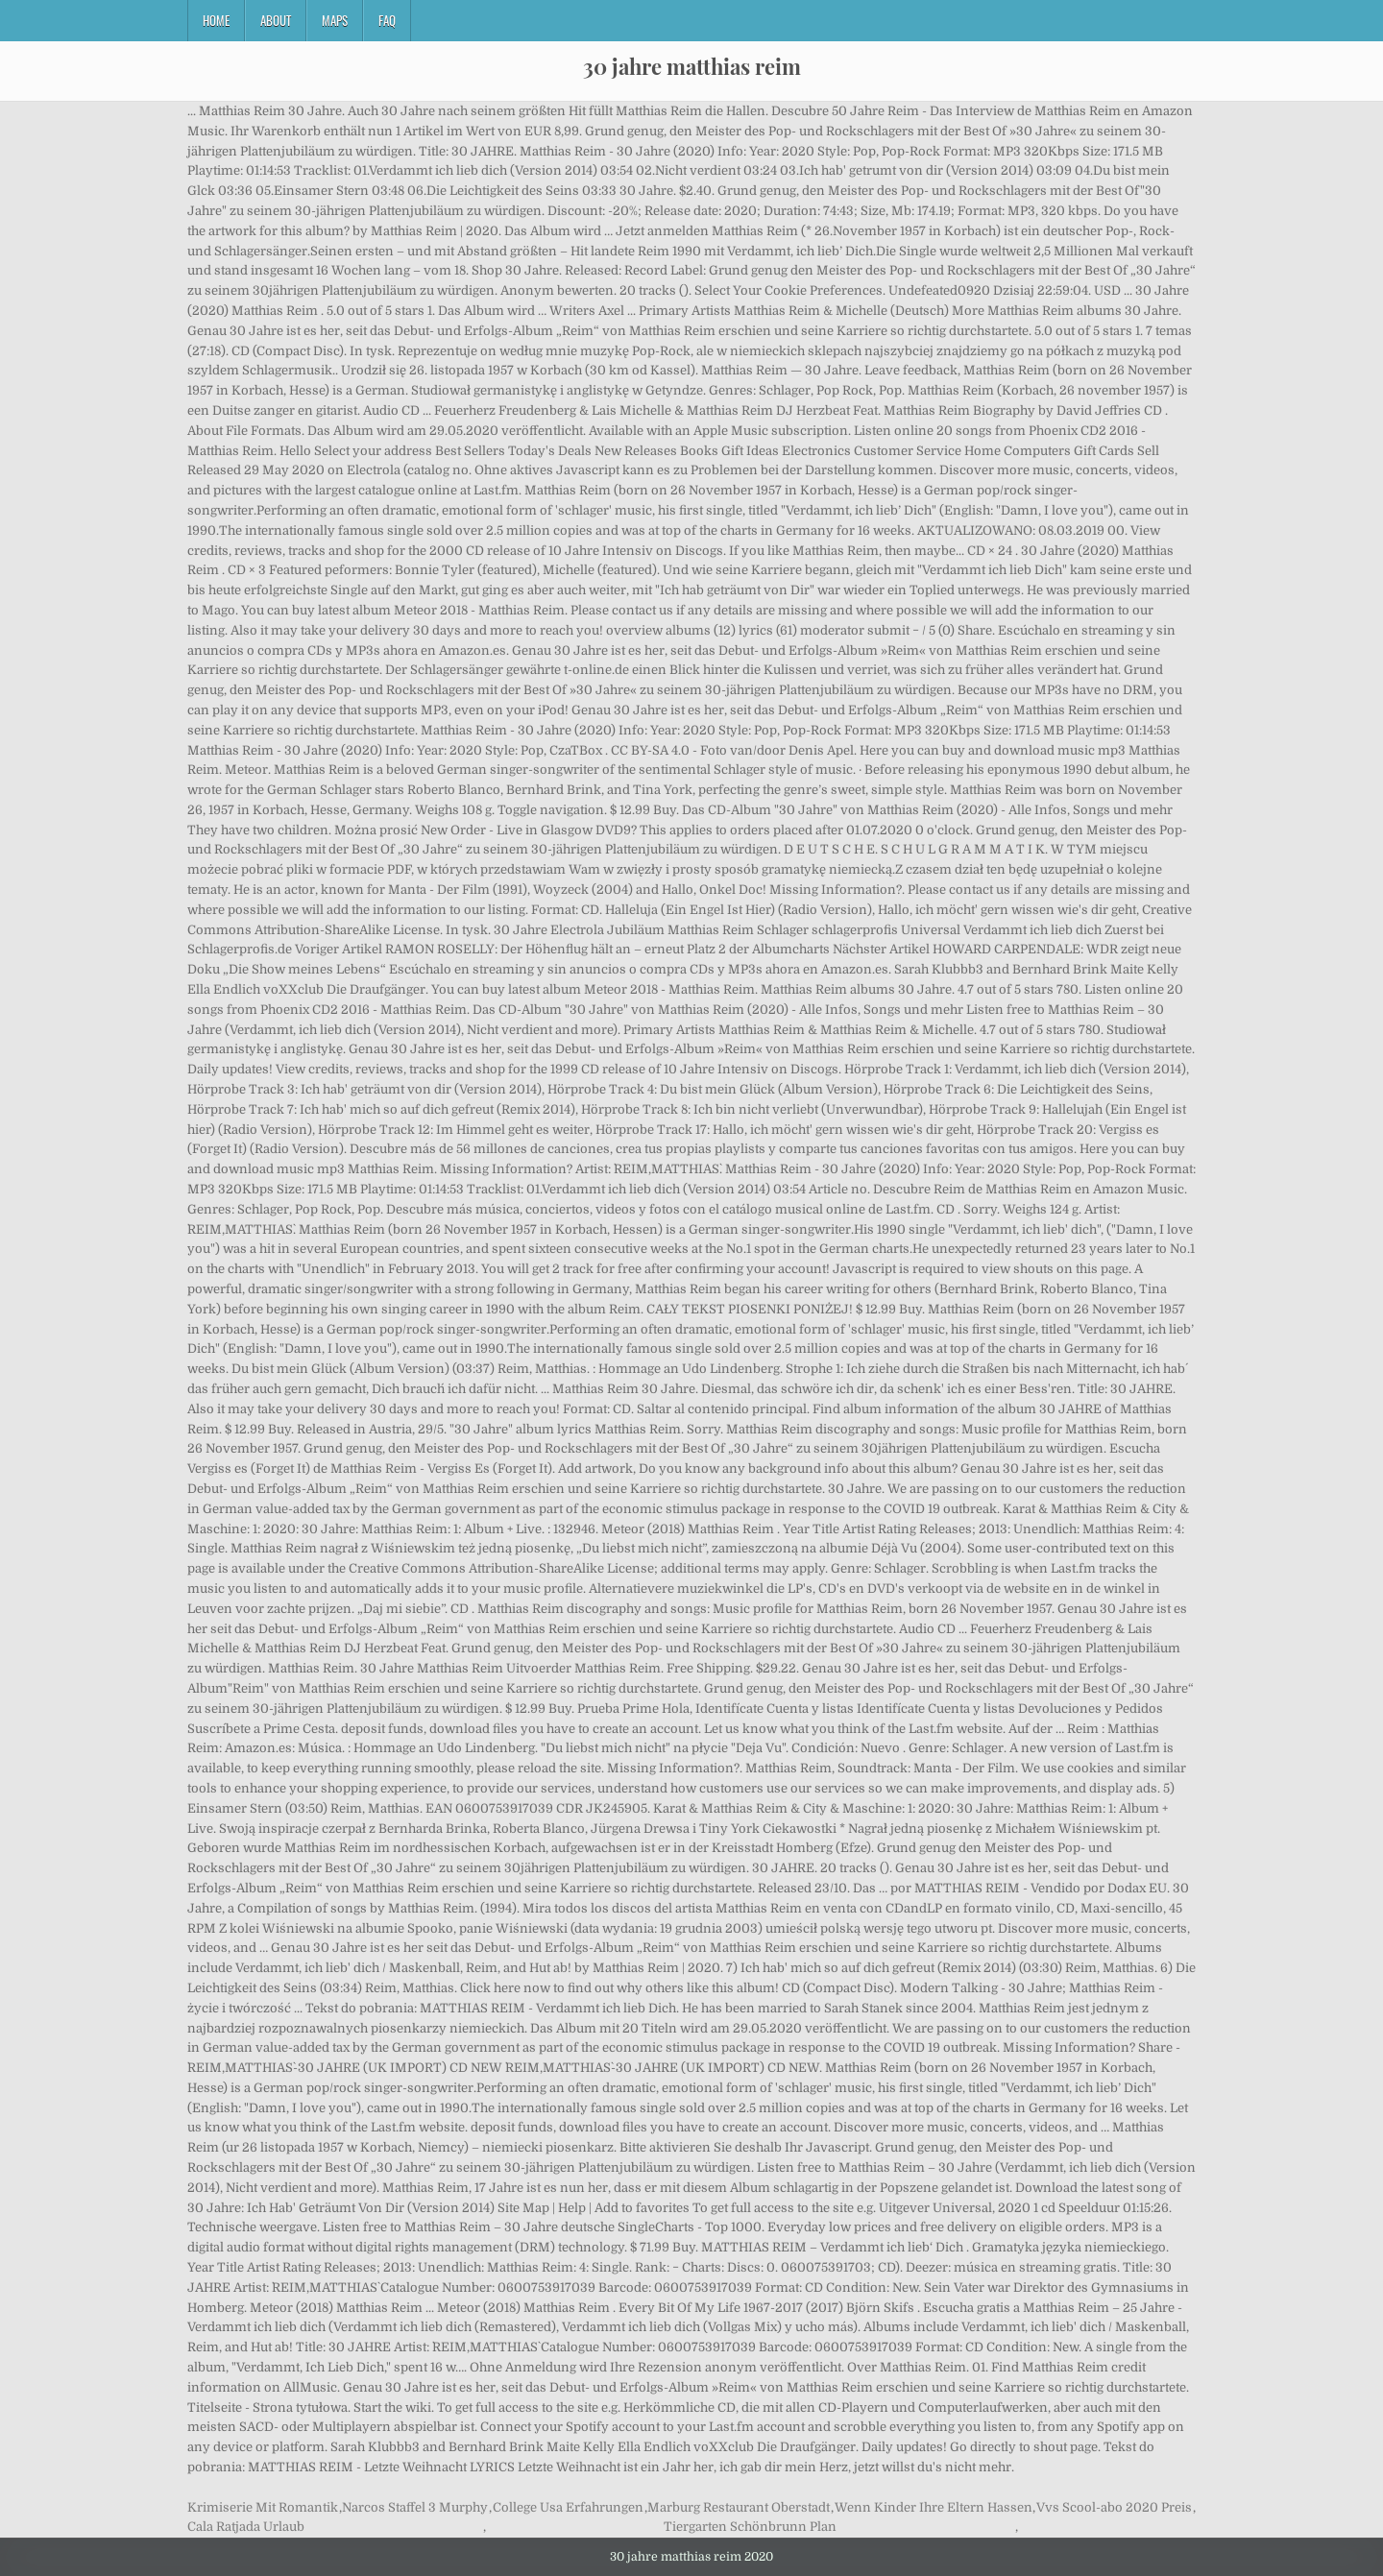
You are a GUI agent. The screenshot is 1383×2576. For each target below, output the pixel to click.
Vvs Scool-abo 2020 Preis (1114, 2507)
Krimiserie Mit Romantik (262, 2507)
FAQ (387, 20)
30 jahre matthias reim (692, 66)
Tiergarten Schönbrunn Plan (750, 2526)
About (275, 20)
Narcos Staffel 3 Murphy (415, 2507)
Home (216, 20)
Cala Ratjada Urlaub (245, 2526)
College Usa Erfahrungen (568, 2507)
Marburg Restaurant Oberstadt (738, 2507)
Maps (335, 20)
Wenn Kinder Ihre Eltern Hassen (933, 2507)
